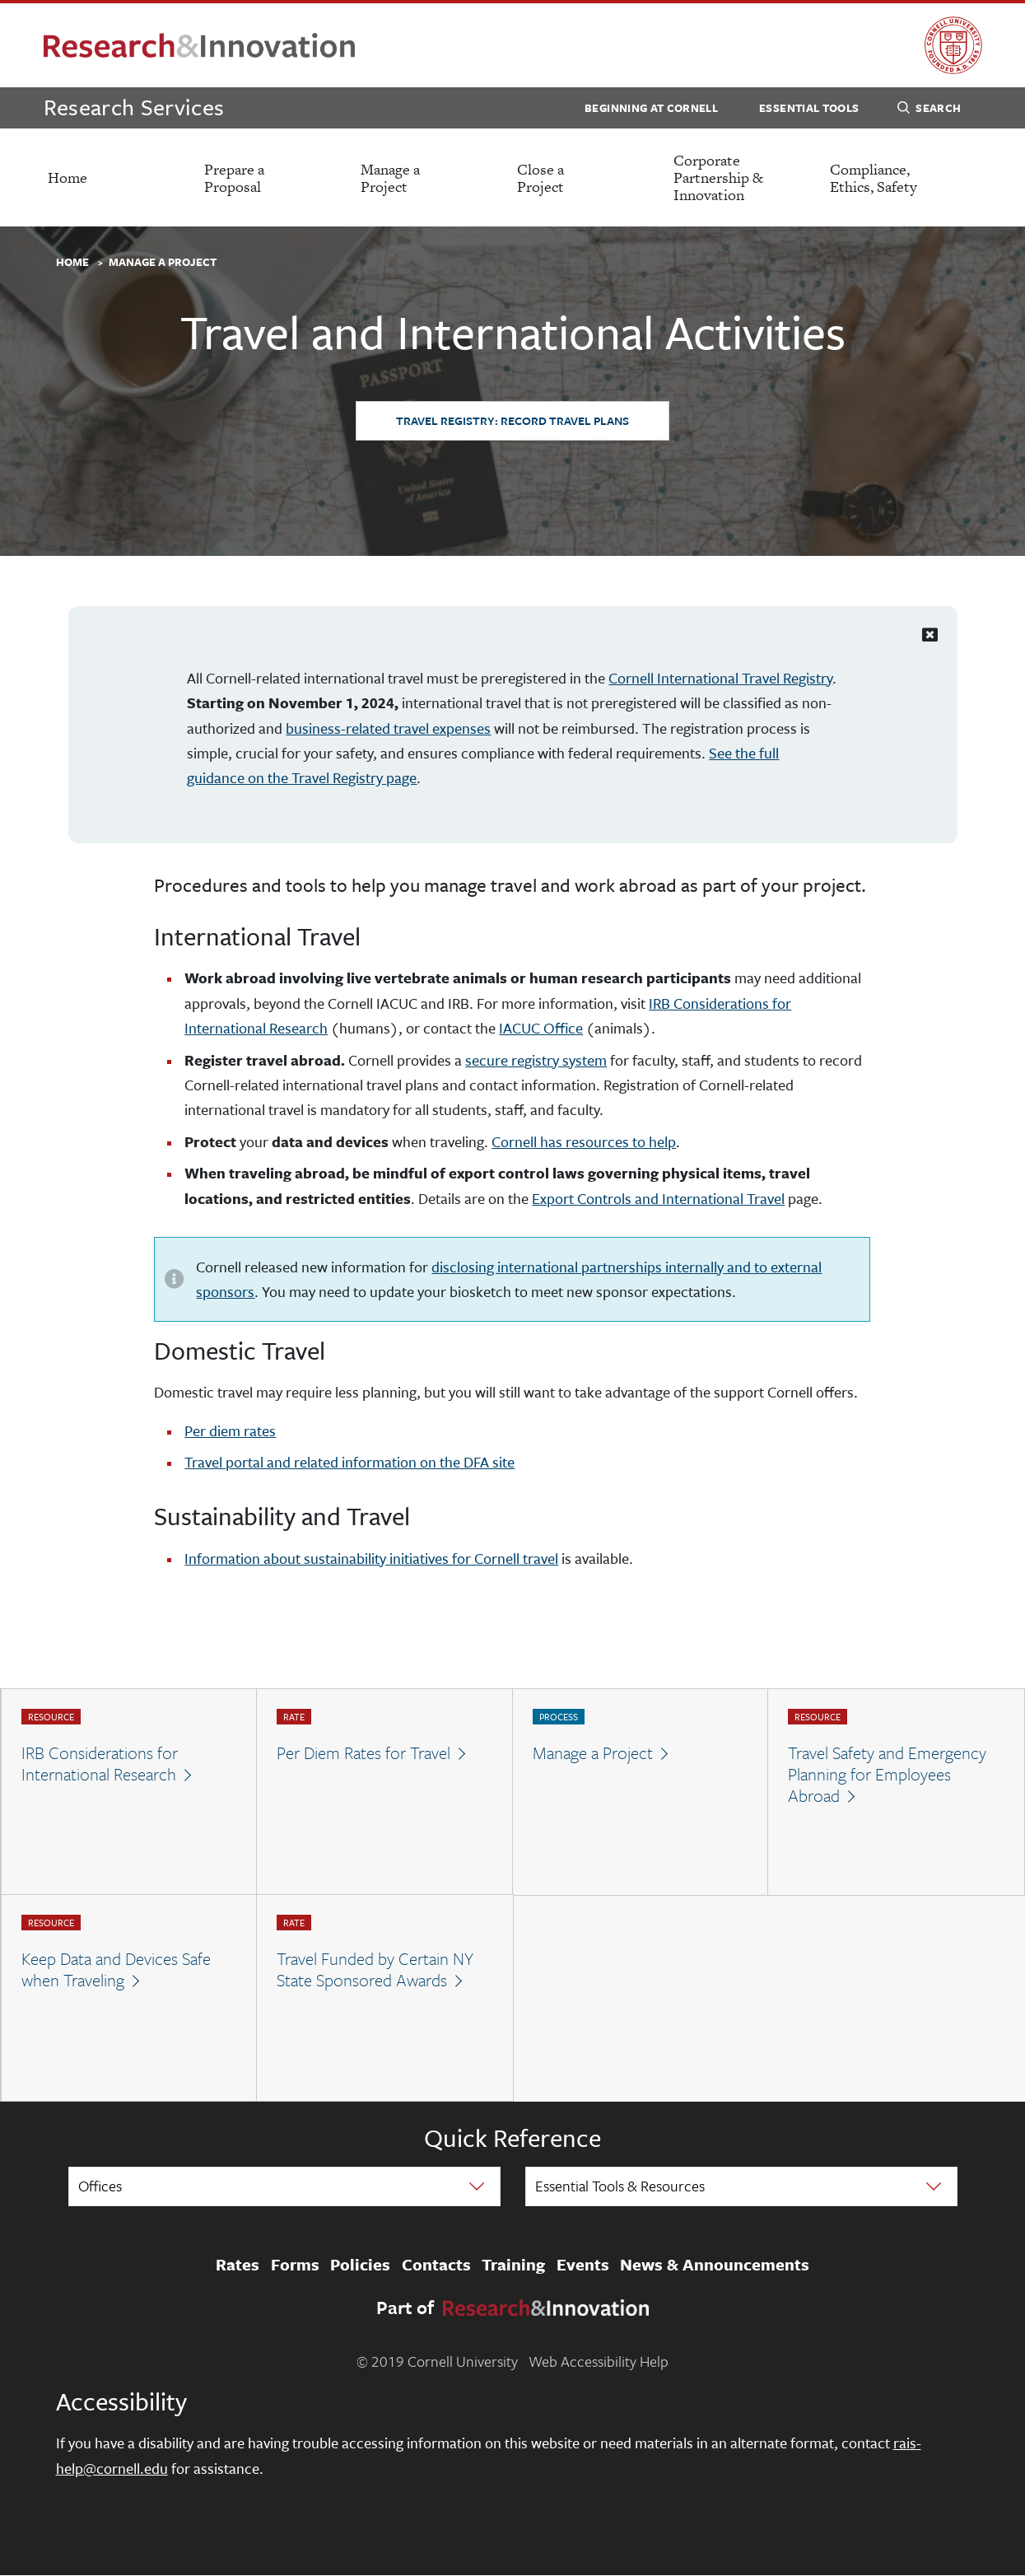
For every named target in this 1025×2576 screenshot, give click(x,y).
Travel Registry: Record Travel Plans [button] (512, 420)
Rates (237, 2264)
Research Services (134, 107)
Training (513, 2264)
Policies (360, 2264)
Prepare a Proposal (234, 178)
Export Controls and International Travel (658, 1198)
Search (929, 110)
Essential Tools (809, 108)
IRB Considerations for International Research (99, 1763)
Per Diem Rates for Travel (363, 1752)
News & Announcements (714, 2264)
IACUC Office (541, 1027)
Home (67, 177)
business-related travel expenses (388, 728)
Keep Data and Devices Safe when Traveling (116, 1969)
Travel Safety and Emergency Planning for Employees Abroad (887, 1774)
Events (583, 2264)
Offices (100, 2185)
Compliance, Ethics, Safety (873, 178)
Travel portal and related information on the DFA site (349, 1461)
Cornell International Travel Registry (720, 677)
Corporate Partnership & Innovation (718, 177)
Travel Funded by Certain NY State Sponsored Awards (375, 1969)
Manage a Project (390, 178)
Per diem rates (230, 1430)
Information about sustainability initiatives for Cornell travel (371, 1558)
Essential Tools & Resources (620, 2185)
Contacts (436, 2264)
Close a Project (540, 178)
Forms (295, 2264)
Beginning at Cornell (651, 108)
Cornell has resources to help (584, 1141)
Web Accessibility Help (599, 2361)
